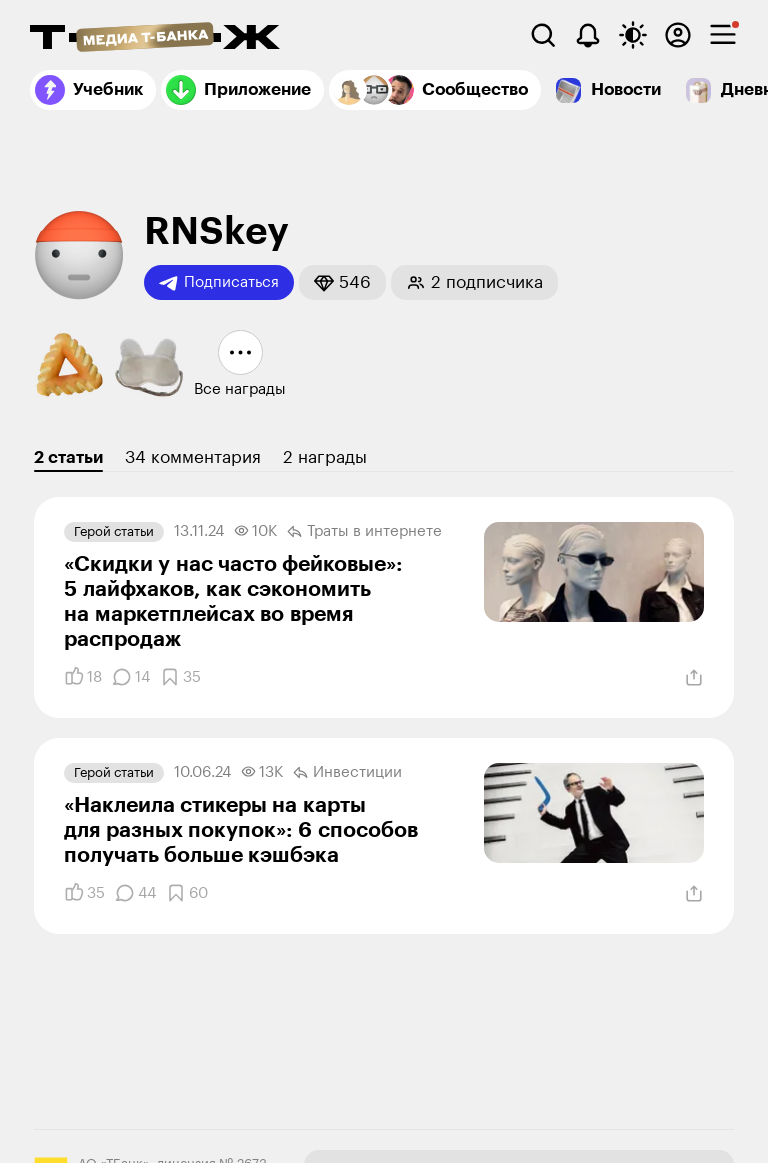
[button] (342, 282)
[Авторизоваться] (678, 35)
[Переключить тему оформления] (633, 35)
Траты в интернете (364, 532)
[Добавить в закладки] (180, 677)
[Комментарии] (131, 677)
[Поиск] (543, 35)
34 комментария (193, 457)
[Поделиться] (694, 678)
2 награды (325, 457)
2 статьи (68, 457)
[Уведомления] (588, 35)
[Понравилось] (83, 677)
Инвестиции (347, 773)
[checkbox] (723, 35)
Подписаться (219, 283)
